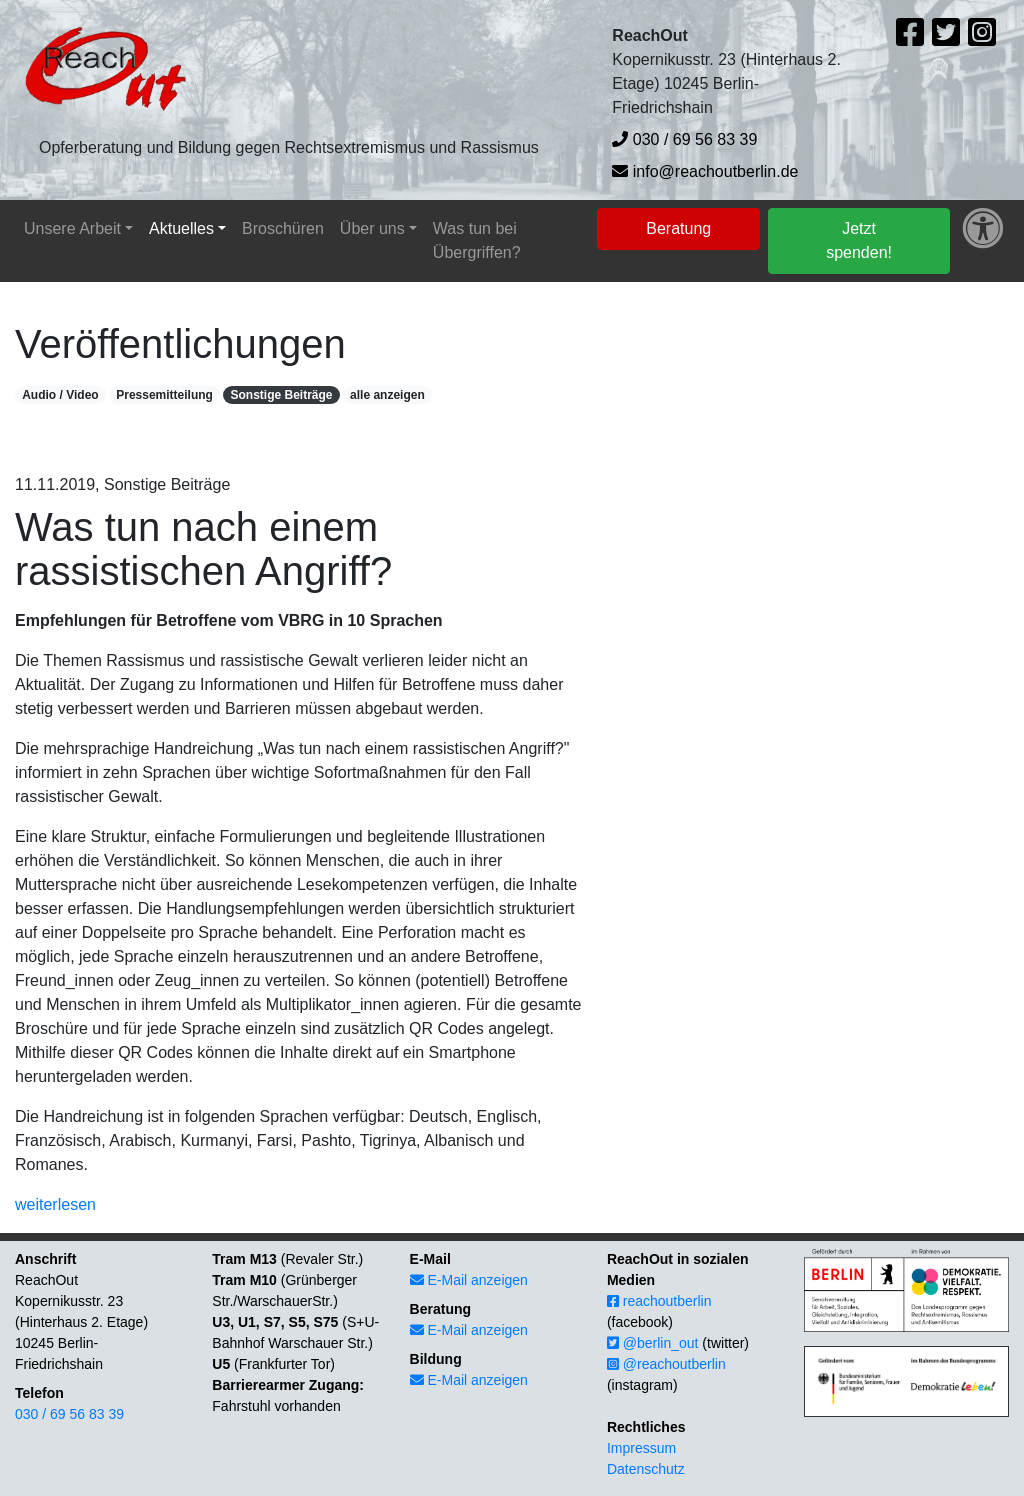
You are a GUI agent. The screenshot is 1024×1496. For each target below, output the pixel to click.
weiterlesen (55, 1204)
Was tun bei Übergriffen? (477, 240)
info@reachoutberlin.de (705, 171)
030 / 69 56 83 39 (684, 139)
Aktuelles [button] (181, 228)
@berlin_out (653, 1343)
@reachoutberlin (666, 1364)
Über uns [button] (372, 228)
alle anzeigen (387, 395)
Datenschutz (646, 1469)
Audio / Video (60, 395)
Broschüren (283, 228)
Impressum (641, 1448)
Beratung (678, 228)
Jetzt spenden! (859, 240)
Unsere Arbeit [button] (72, 228)
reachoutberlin (659, 1301)
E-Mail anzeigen (469, 1280)
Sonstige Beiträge (281, 395)
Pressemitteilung (164, 395)
